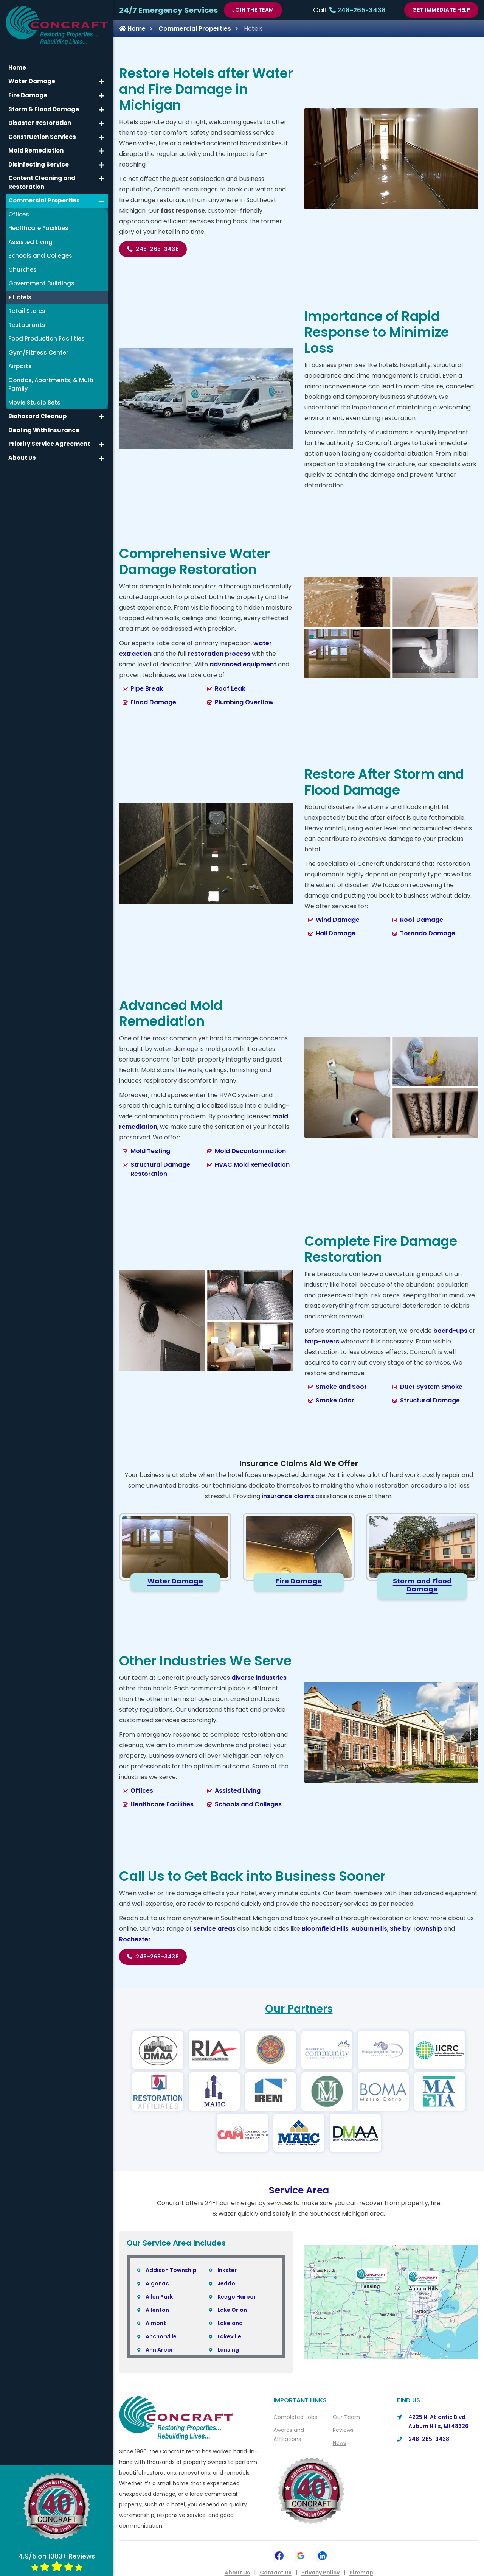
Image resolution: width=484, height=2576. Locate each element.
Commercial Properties (194, 28)
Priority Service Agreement (49, 444)
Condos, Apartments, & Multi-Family (52, 384)
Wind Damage (338, 919)
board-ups (450, 1330)
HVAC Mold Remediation (252, 1164)
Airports (20, 366)
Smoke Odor (335, 1400)
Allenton (157, 2310)
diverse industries (259, 1677)
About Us (22, 457)
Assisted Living (238, 1790)
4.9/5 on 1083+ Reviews (57, 2561)
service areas (214, 1928)
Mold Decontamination (250, 1151)
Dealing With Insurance (43, 430)
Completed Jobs (295, 2417)
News (339, 2443)
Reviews (343, 2430)
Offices (141, 1790)
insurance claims (288, 1496)
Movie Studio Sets (34, 402)
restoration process (219, 653)
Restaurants (26, 324)
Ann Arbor (159, 2349)
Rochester (135, 1939)
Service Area (299, 2190)
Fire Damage (27, 95)
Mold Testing (150, 1151)
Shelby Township (416, 1928)
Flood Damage (153, 702)
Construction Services (42, 136)
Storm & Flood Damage (43, 109)
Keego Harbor (236, 2297)
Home (132, 28)
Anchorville (161, 2336)
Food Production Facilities (46, 338)
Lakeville (229, 2336)
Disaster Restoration (39, 123)
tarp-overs (321, 1341)
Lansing (228, 2349)
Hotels (19, 297)
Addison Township (171, 2270)
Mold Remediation (36, 150)
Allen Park (159, 2297)
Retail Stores (26, 311)
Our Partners (299, 2009)
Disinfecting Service (38, 164)
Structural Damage (430, 1400)
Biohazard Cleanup (37, 416)
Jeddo (226, 2283)
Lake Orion (232, 2310)
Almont (156, 2323)
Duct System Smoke (431, 1386)
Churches (22, 269)
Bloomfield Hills (325, 1928)
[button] (101, 82)
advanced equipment (242, 664)
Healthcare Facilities (162, 1804)
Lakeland (230, 2323)
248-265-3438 (357, 10)
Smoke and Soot (341, 1386)
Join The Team (253, 10)
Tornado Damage (427, 933)
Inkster (227, 2270)
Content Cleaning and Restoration (41, 182)
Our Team (346, 2417)
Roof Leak (230, 688)
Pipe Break (146, 688)
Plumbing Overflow (244, 702)
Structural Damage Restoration (160, 1169)
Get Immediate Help (441, 10)
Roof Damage (421, 919)
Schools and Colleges (248, 1804)
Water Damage (31, 81)
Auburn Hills (369, 1928)
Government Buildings (41, 283)
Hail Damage (335, 933)
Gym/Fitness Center (38, 352)
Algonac (157, 2283)
